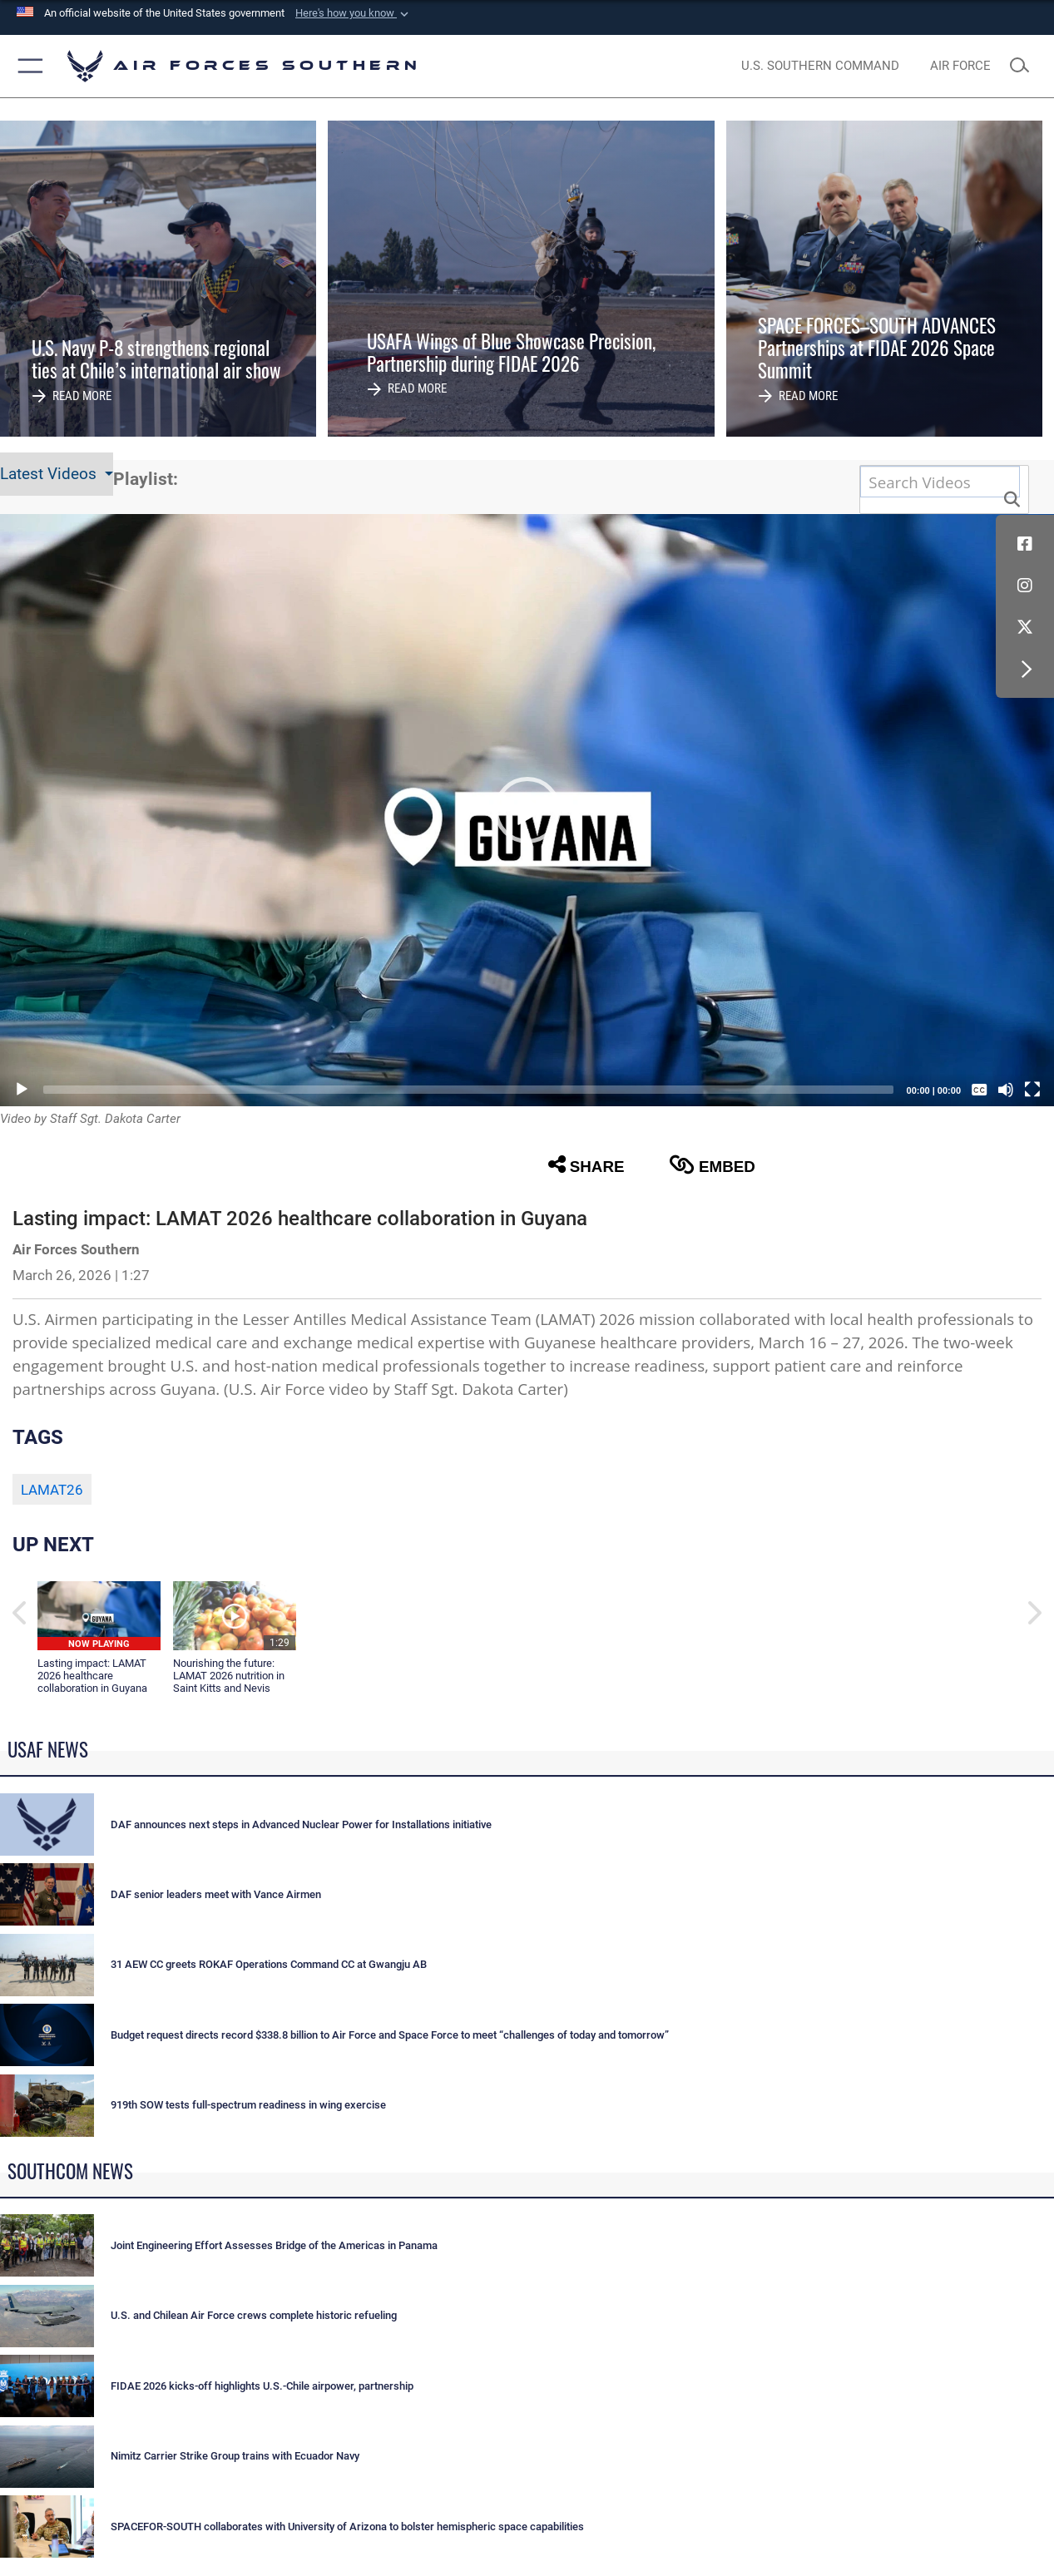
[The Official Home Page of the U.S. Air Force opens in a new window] (960, 66)
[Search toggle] (1024, 66)
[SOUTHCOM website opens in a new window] (819, 66)
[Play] (21, 1089)
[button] (353, 13)
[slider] (468, 1089)
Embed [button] (712, 1165)
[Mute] (1005, 1089)
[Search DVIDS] (940, 481)
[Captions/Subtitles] (979, 1089)
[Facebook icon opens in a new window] (1025, 544)
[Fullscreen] (1032, 1089)
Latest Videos (50, 474)
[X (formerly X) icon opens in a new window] (1025, 627)
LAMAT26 (52, 1489)
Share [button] (586, 1165)
